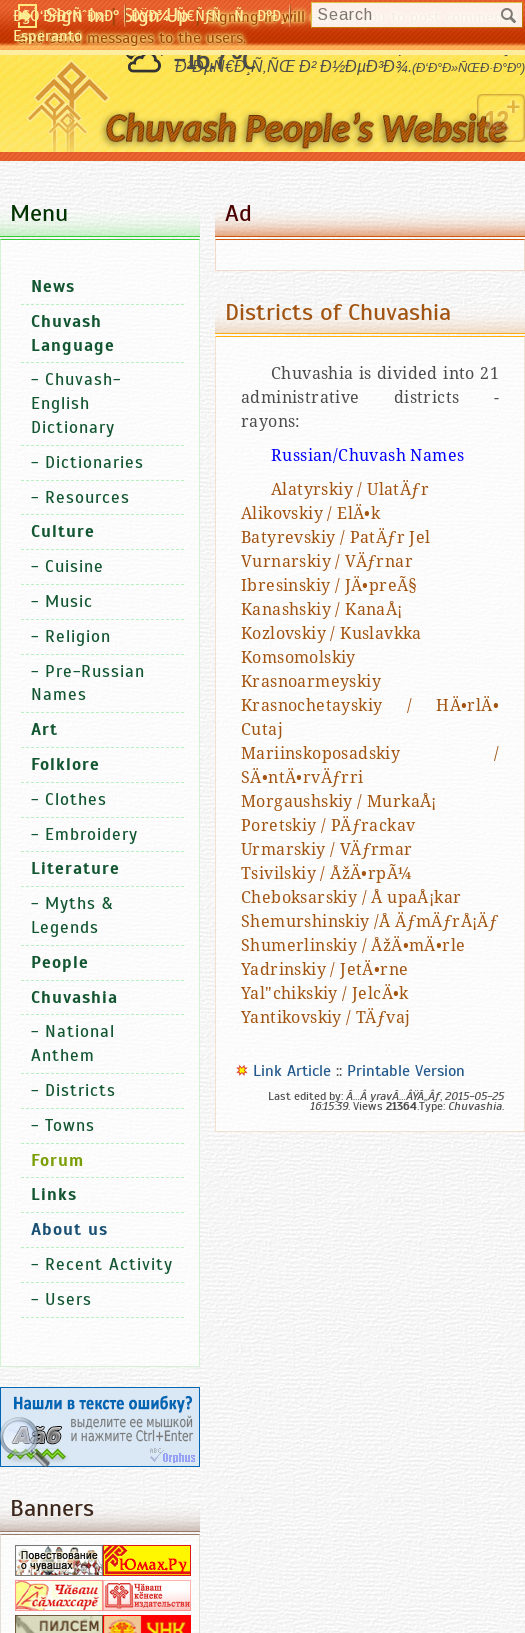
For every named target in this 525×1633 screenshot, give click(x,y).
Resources (87, 497)
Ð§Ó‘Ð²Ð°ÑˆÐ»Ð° (66, 16)
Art (44, 729)
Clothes (76, 799)
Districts (80, 1090)
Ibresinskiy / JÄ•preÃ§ (329, 585)
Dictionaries (94, 462)
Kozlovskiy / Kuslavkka (331, 633)
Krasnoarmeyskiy (311, 681)
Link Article (292, 1071)
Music (69, 601)
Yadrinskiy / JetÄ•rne (324, 969)
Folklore (65, 764)
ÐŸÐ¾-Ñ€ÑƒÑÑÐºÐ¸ (207, 16)
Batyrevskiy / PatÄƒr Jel (336, 537)
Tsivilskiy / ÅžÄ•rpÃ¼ (326, 873)
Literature (75, 868)
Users (68, 1299)
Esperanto (47, 36)
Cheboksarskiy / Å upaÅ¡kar (351, 897)
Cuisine (74, 566)
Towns (70, 1125)
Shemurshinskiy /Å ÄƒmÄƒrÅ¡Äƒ (369, 921)
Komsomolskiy (298, 657)
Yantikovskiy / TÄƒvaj (325, 1017)
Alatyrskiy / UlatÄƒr (350, 489)
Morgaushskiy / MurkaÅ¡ (339, 801)
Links (54, 1194)
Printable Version (406, 1071)
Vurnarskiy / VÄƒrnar (327, 561)
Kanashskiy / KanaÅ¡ (322, 609)
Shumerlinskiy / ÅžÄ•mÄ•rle (353, 945)
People (60, 962)
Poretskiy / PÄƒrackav (328, 825)
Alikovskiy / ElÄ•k (310, 513)
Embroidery (91, 834)
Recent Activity (109, 1264)
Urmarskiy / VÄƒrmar (327, 849)
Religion (78, 636)
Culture (63, 531)
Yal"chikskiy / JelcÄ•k (325, 993)
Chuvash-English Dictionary (76, 403)
